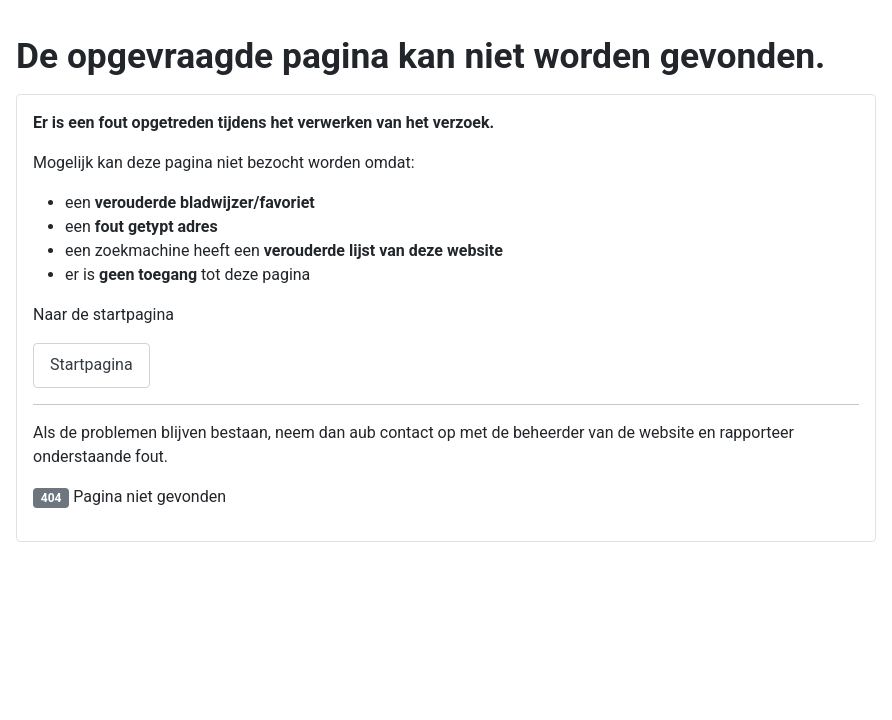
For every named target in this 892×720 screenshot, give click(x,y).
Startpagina (91, 364)
